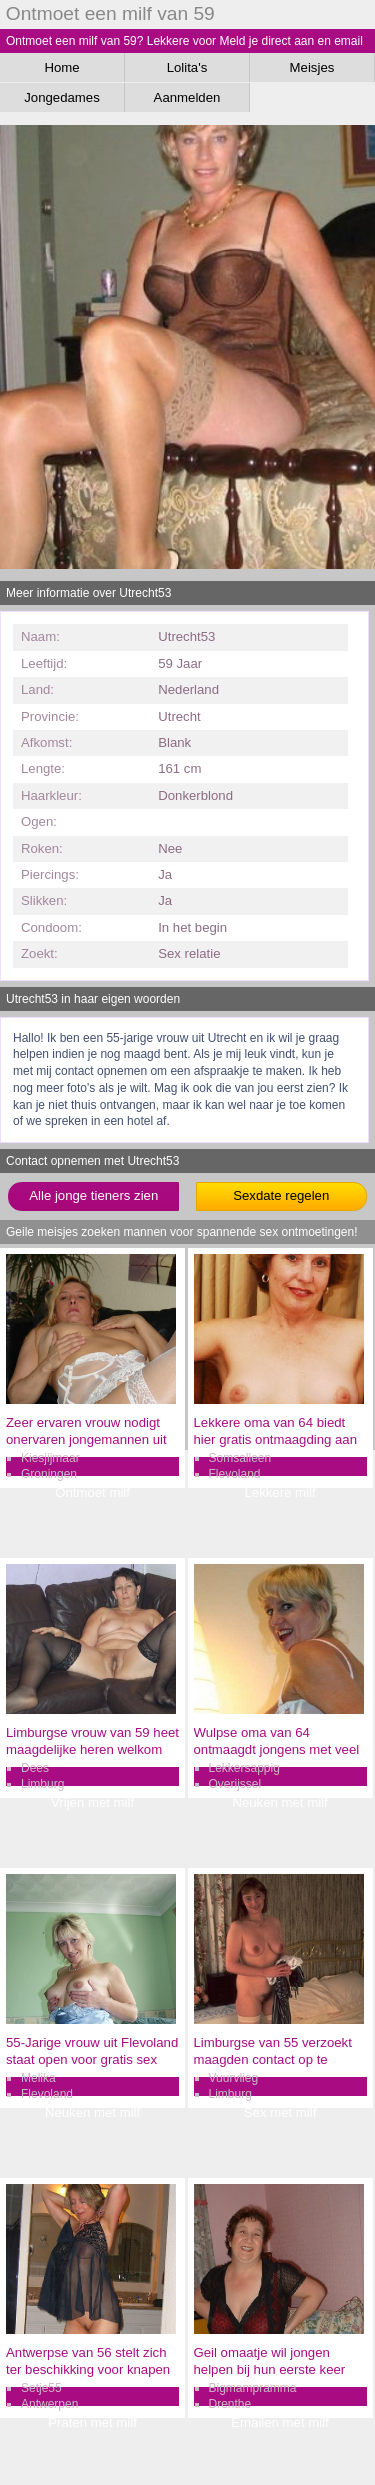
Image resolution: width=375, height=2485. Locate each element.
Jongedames (62, 97)
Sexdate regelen (281, 1195)
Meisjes (312, 67)
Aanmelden (187, 97)
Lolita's (187, 67)
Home (61, 67)
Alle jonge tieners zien (93, 1195)
